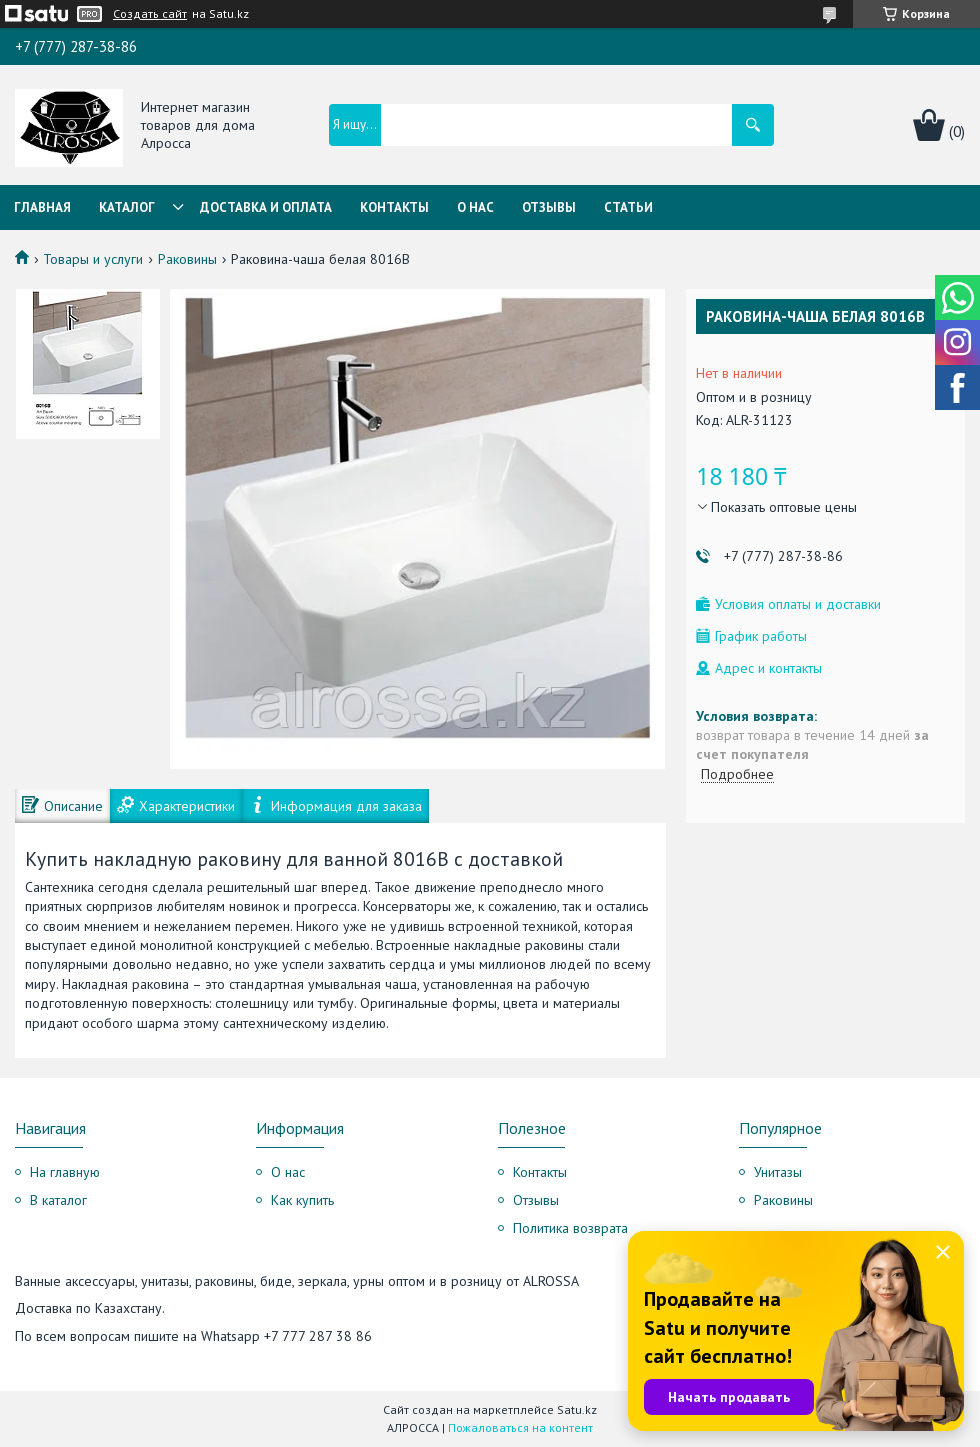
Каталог (127, 207)
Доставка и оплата (266, 207)
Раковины (187, 259)
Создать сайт (150, 14)
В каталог (58, 1200)
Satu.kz (577, 1409)
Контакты (394, 207)
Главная (42, 207)
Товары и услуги (93, 259)
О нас (475, 207)
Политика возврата (570, 1228)
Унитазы (778, 1172)
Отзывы (549, 207)
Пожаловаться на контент (520, 1427)
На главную (65, 1172)
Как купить (302, 1200)
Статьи (628, 207)
